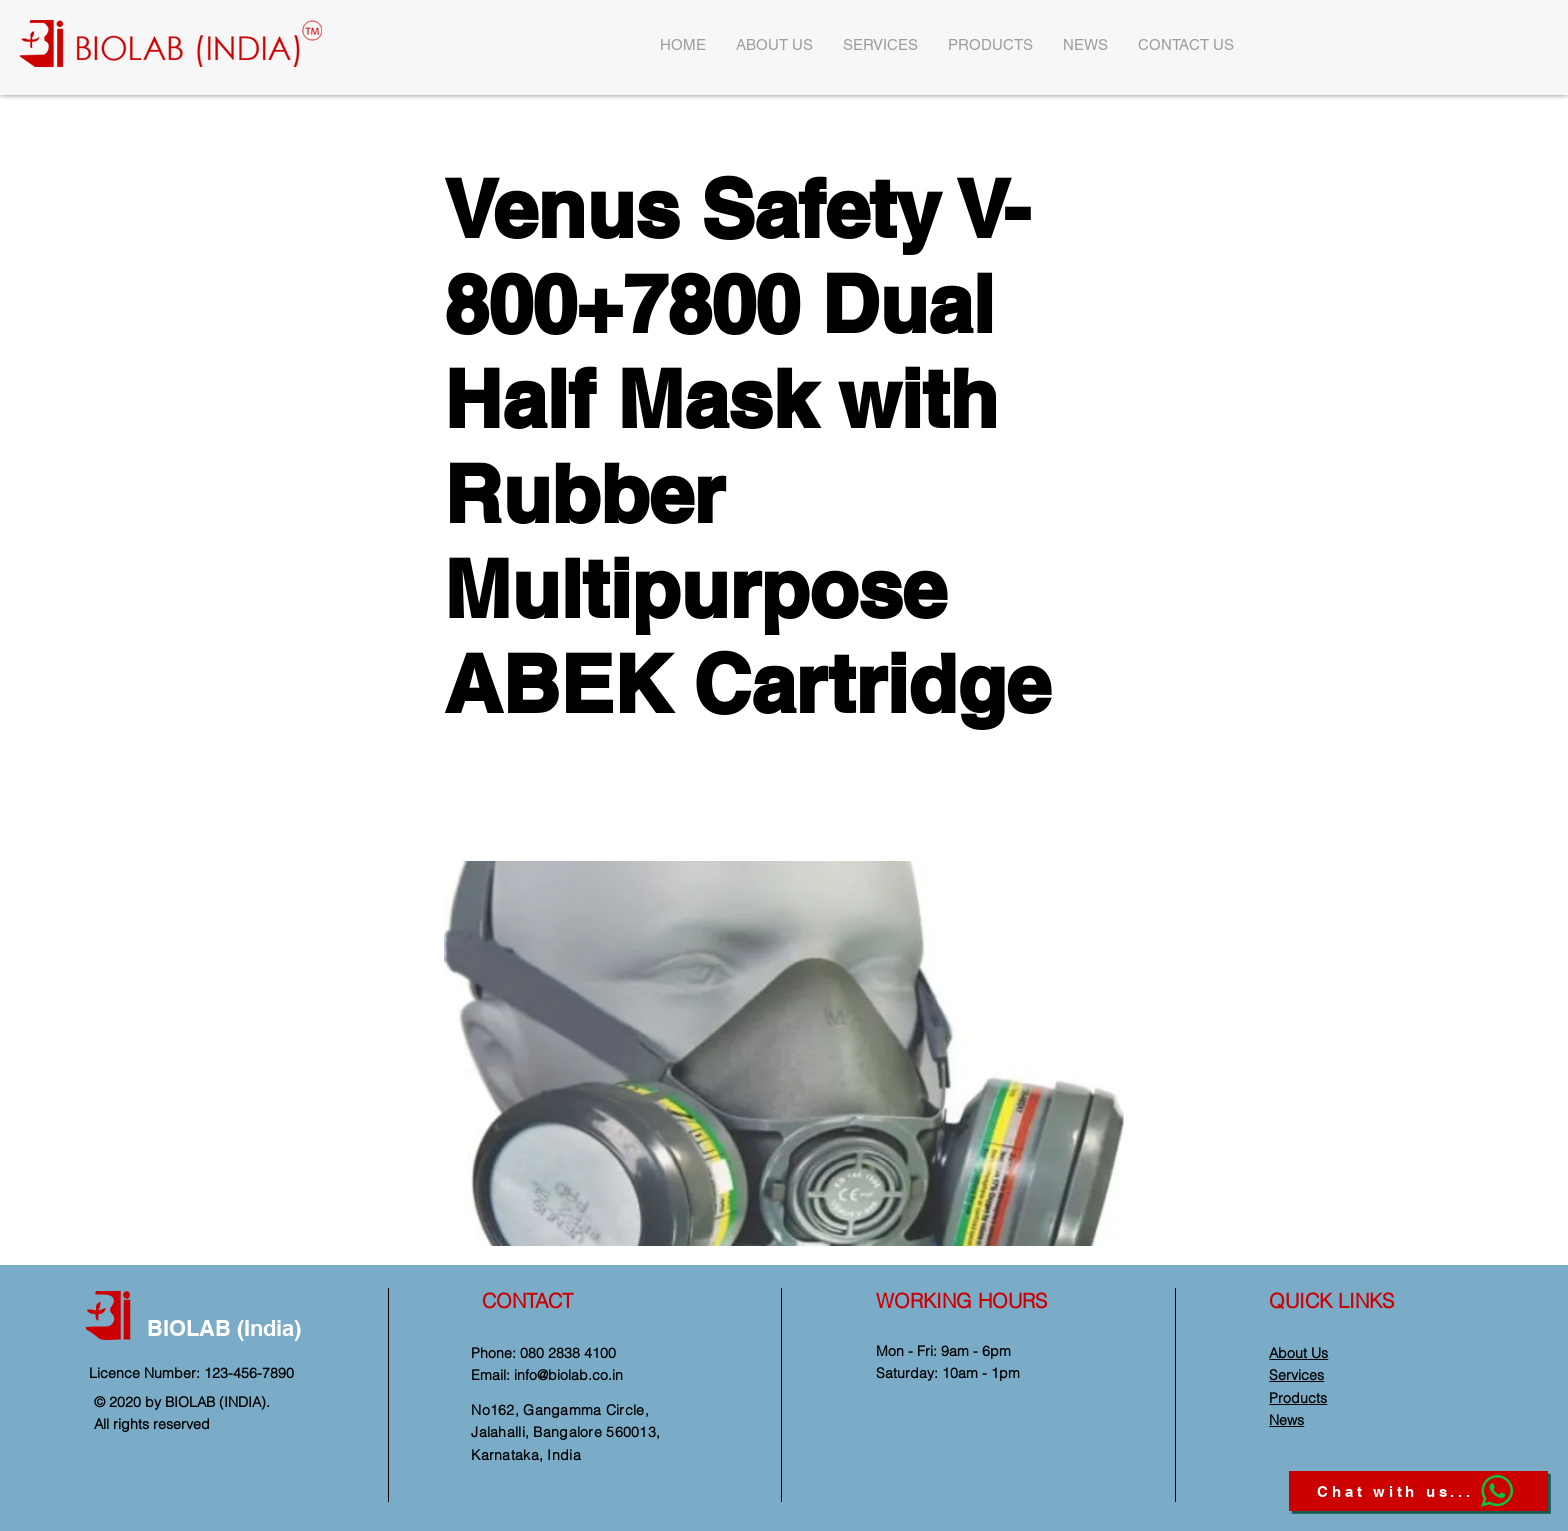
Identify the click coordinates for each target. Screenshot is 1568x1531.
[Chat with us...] (1418, 1491)
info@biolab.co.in (568, 1375)
